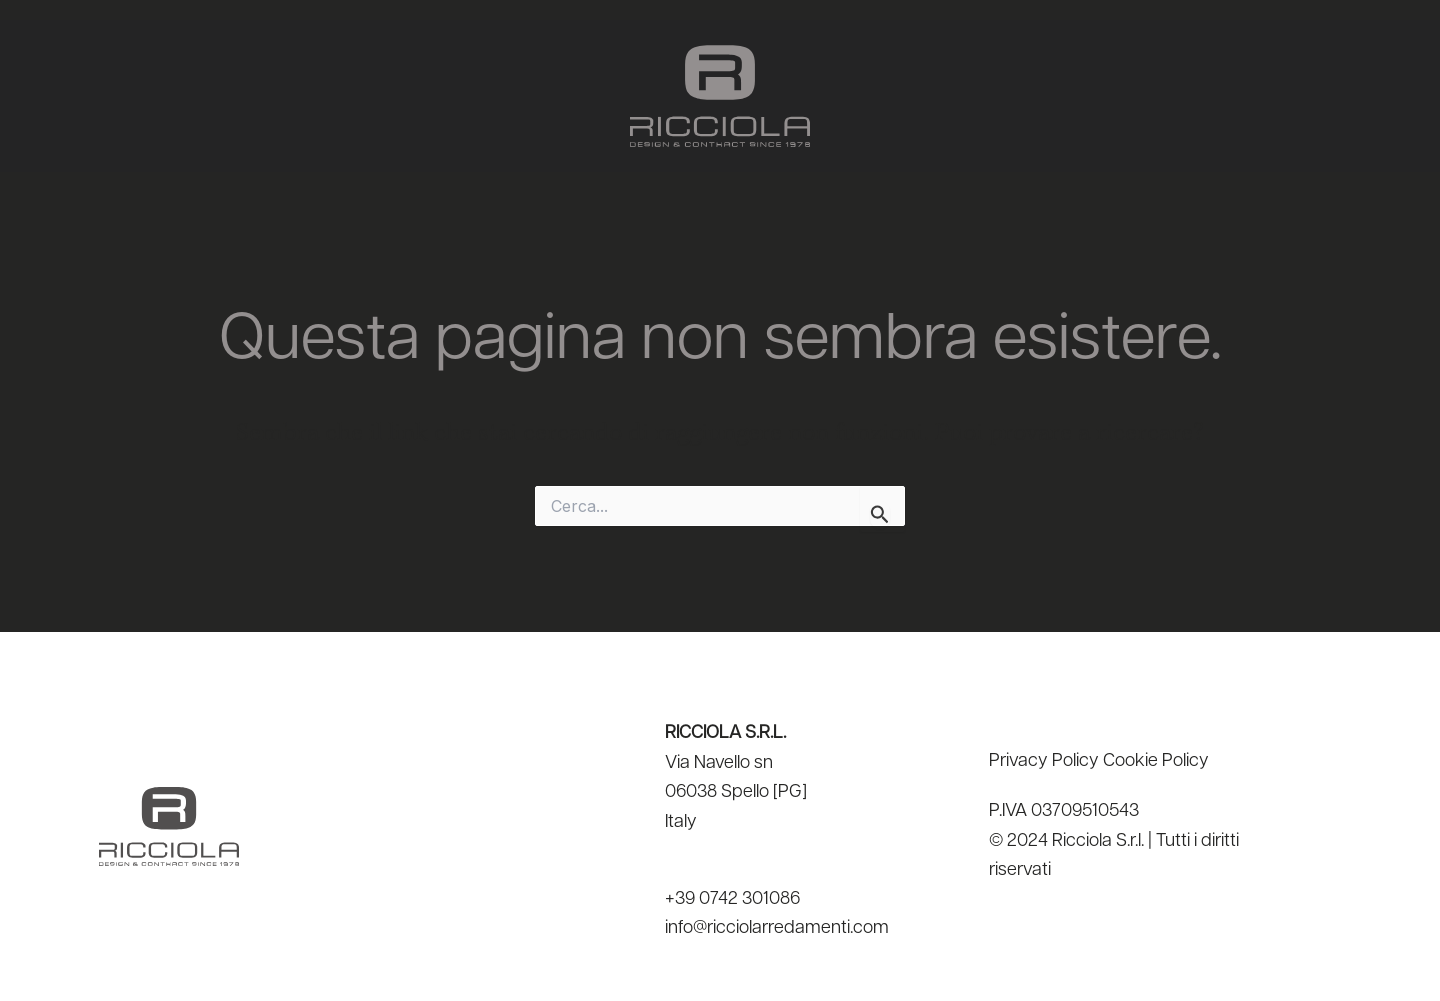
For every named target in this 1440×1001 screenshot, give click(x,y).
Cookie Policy (1156, 761)
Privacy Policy (1044, 761)
